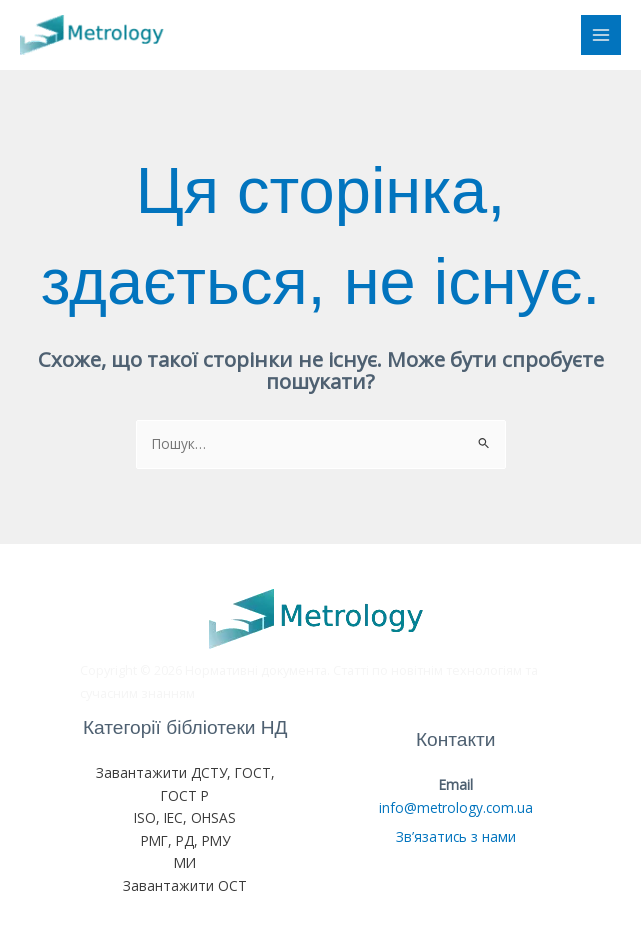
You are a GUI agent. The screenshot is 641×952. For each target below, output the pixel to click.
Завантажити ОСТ (185, 885)
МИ (185, 862)
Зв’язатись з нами (456, 836)
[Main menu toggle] (601, 35)
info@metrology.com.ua (456, 807)
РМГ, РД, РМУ (185, 840)
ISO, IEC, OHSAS (185, 817)
